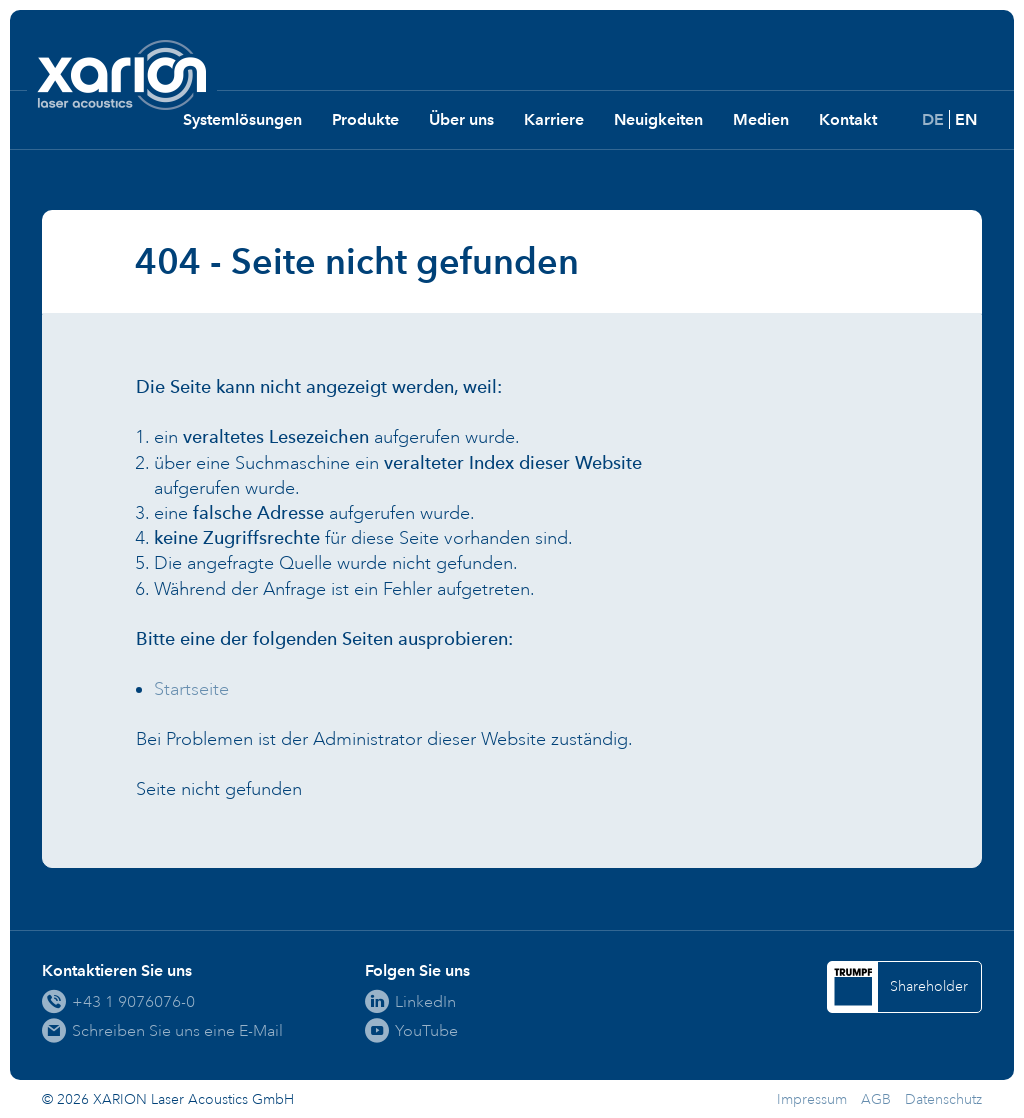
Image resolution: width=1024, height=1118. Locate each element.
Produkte (365, 119)
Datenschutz (943, 1099)
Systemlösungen (242, 119)
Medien (761, 119)
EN (966, 119)
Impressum (812, 1099)
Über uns (461, 119)
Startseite (191, 689)
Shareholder (929, 986)
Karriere (554, 119)
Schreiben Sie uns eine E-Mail (177, 1030)
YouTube (426, 1030)
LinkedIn (425, 1001)
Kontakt (848, 119)
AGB (876, 1099)
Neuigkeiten (658, 119)
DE (933, 119)
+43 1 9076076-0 (133, 1001)
